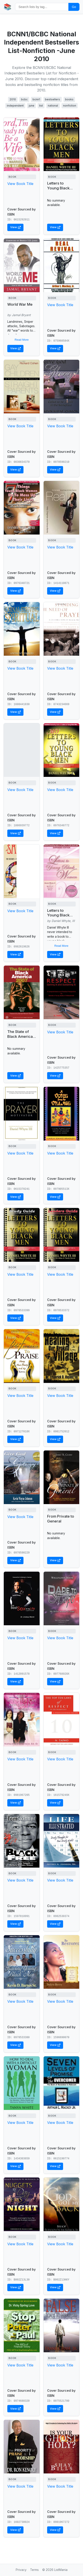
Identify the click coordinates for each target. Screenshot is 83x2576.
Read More (22, 339)
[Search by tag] (42, 7)
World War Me (20, 304)
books (69, 99)
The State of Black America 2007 (20, 1036)
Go (74, 7)
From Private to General (60, 1518)
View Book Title (20, 183)
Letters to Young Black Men (58, 188)
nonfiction (69, 105)
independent (15, 105)
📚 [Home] (8, 7)
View (15, 227)
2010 (13, 99)
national (53, 105)
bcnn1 (36, 99)
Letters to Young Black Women (58, 915)
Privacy (21, 2570)
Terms (34, 2570)
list (41, 105)
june (31, 105)
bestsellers (52, 99)
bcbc (24, 99)
